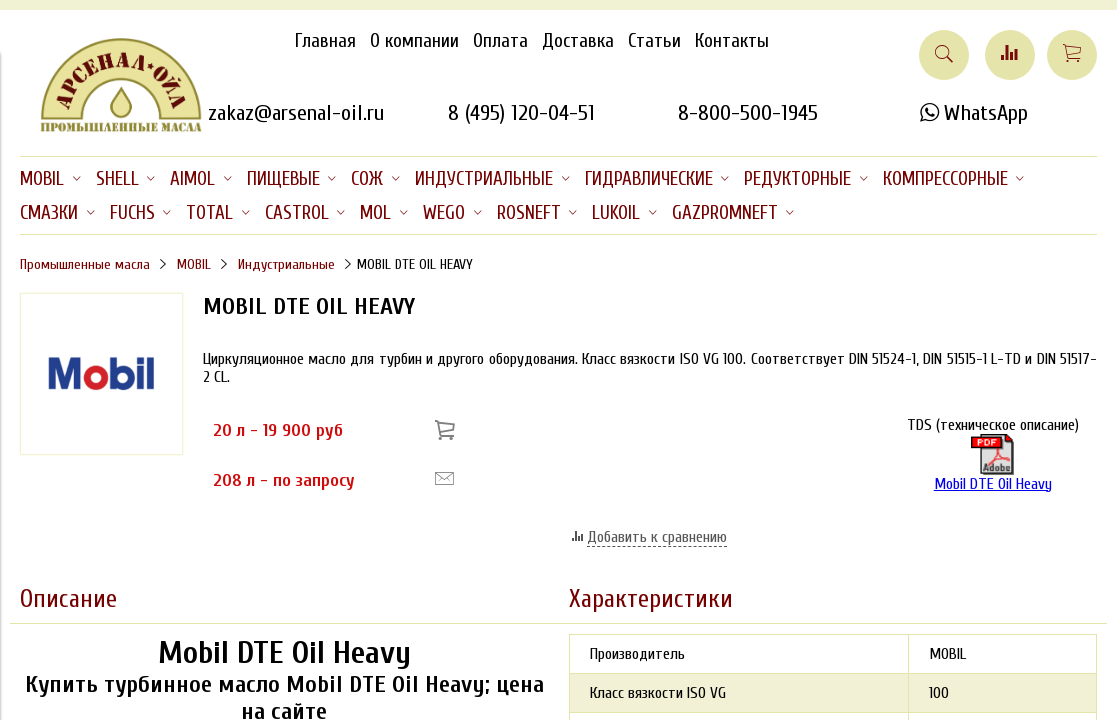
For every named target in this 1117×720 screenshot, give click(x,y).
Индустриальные (286, 264)
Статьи (654, 41)
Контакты (732, 41)
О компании (414, 41)
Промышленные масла (85, 264)
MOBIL (194, 264)
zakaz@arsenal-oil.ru (296, 113)
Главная (325, 41)
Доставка (578, 41)
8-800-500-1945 (748, 113)
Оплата (500, 41)
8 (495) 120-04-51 (521, 113)
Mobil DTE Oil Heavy (993, 463)
